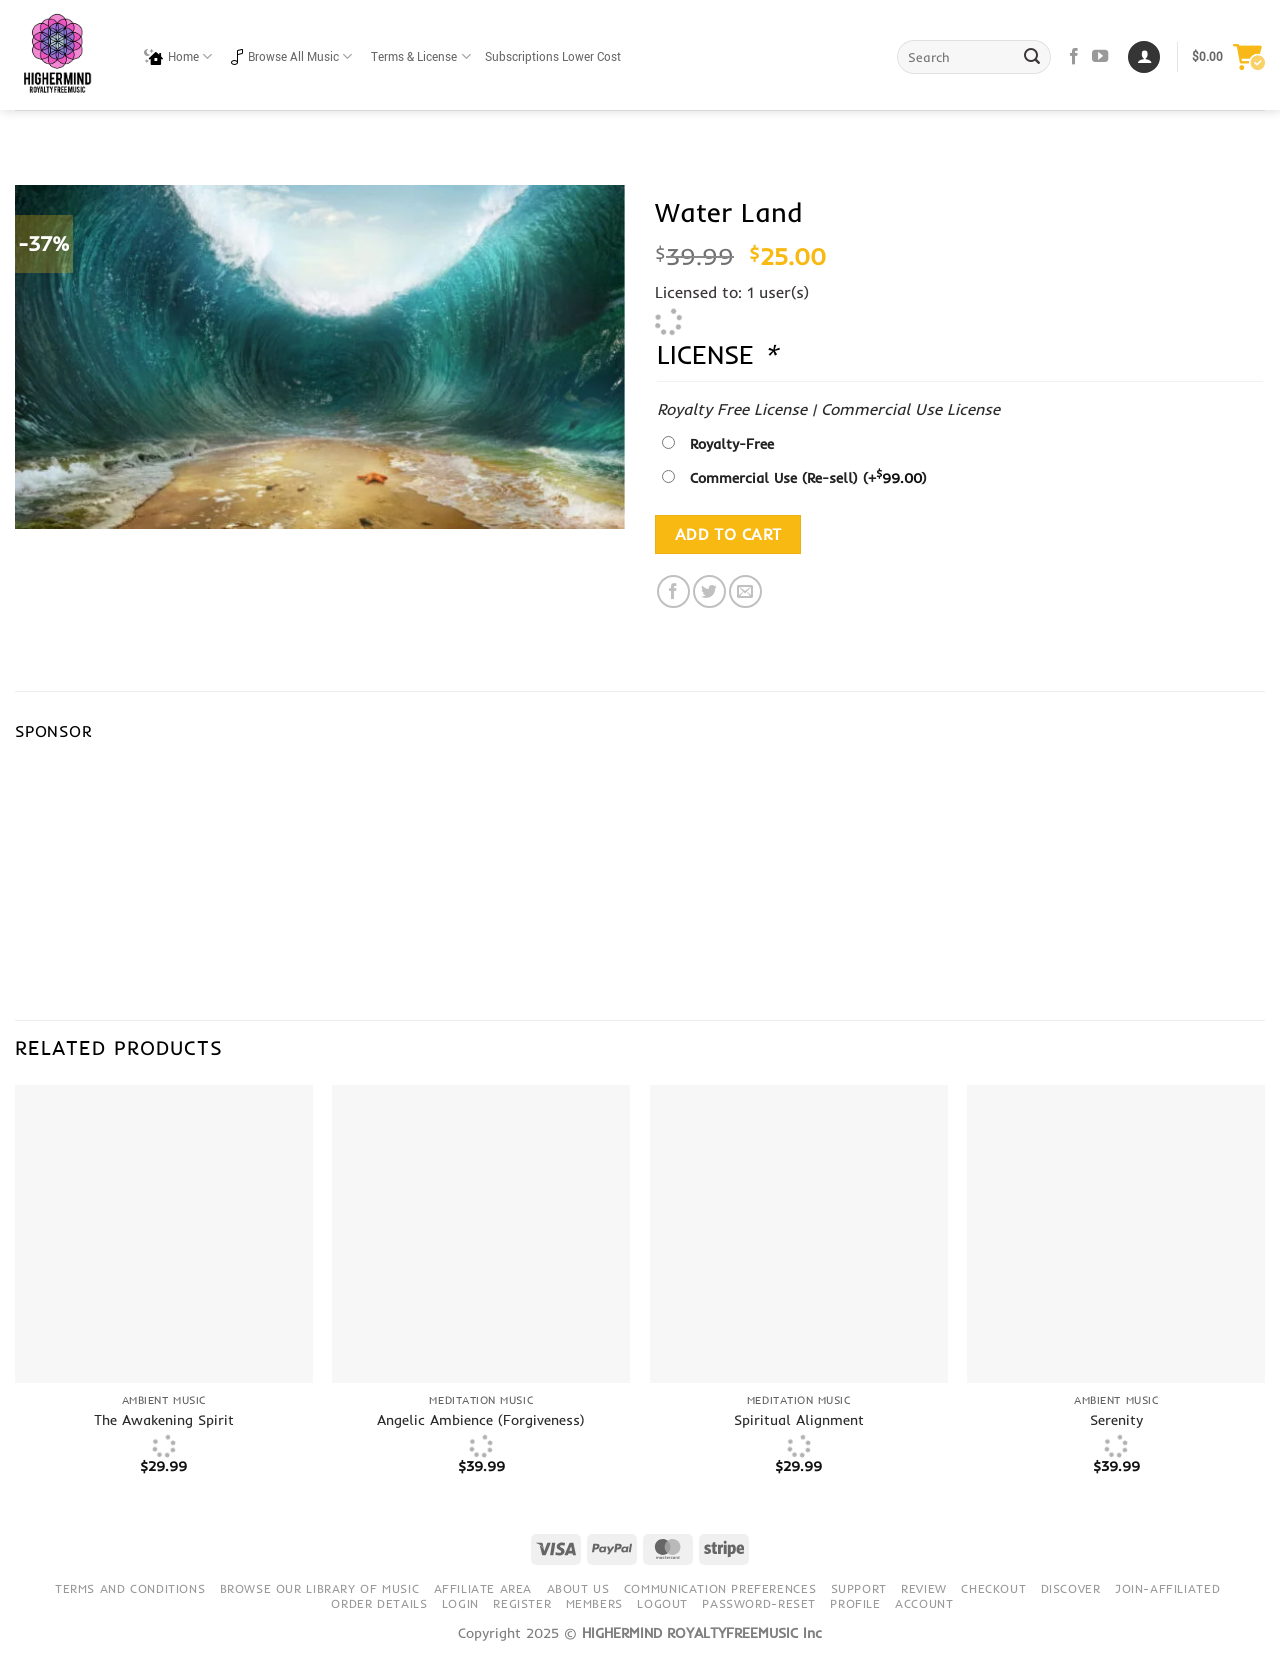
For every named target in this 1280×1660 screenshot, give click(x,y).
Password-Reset (759, 1603)
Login (460, 1603)
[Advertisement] (746, 856)
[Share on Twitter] (709, 591)
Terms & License (420, 56)
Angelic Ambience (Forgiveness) (481, 1420)
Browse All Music (291, 56)
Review (924, 1588)
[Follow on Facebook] (1074, 57)
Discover (1071, 1588)
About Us (578, 1588)
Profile (855, 1603)
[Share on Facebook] (673, 591)
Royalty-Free (732, 444)
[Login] (1144, 57)
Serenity (1116, 1420)
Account (924, 1603)
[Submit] (1033, 57)
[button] (1228, 57)
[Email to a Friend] (745, 591)
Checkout (993, 1588)
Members (594, 1603)
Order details (379, 1603)
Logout (662, 1603)
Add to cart (728, 534)
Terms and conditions (130, 1588)
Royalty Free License (732, 409)
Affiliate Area (483, 1588)
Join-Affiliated (1167, 1588)
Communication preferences (720, 1588)
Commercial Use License (910, 409)
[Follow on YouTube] (1100, 57)
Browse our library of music (320, 1588)
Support (859, 1588)
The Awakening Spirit (164, 1420)
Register (522, 1603)
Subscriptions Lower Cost (553, 57)
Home (178, 56)
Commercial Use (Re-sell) (808, 478)
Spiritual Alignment (799, 1420)
